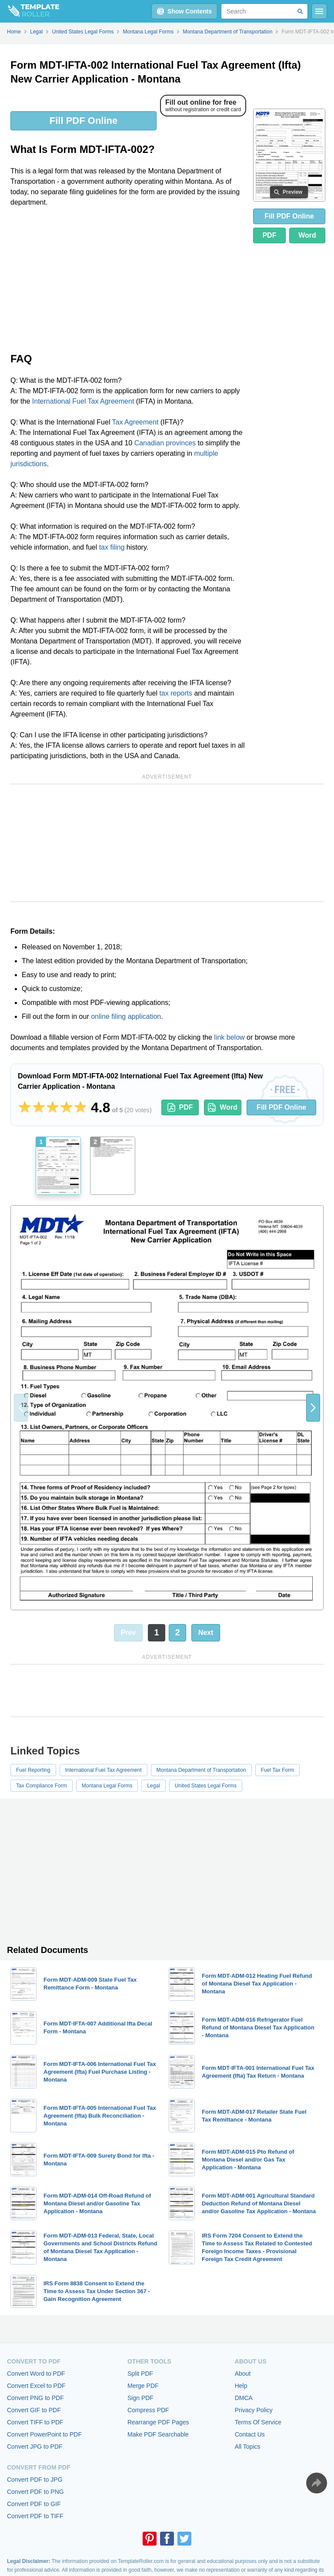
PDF (269, 235)
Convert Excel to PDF (36, 2385)
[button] (313, 1407)
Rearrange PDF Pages (158, 2422)
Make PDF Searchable (158, 2434)
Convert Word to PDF (36, 2373)
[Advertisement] (128, 279)
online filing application (126, 1016)
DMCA (244, 2397)
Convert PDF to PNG (35, 2491)
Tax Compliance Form (41, 1786)
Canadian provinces (165, 443)
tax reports (175, 693)
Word (307, 235)
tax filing (112, 547)
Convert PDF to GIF (34, 2503)
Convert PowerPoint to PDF (44, 2434)
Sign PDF (140, 2397)
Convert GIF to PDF (34, 2410)
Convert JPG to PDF (35, 2446)
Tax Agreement (135, 422)
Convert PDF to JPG (35, 2479)
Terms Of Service (258, 2422)
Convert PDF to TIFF (35, 2516)
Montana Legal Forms (107, 1786)
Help (241, 2385)
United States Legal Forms (206, 1786)
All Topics (248, 2446)
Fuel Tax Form (277, 1770)
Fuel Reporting (33, 1770)
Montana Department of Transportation (201, 1770)
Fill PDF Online (83, 120)
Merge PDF (143, 2385)
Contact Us (250, 2434)
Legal (153, 1786)
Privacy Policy (254, 2410)
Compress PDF (148, 2410)
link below (229, 1037)
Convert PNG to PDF (35, 2397)
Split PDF (140, 2373)
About (243, 2373)
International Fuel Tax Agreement (83, 401)
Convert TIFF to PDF (35, 2422)
